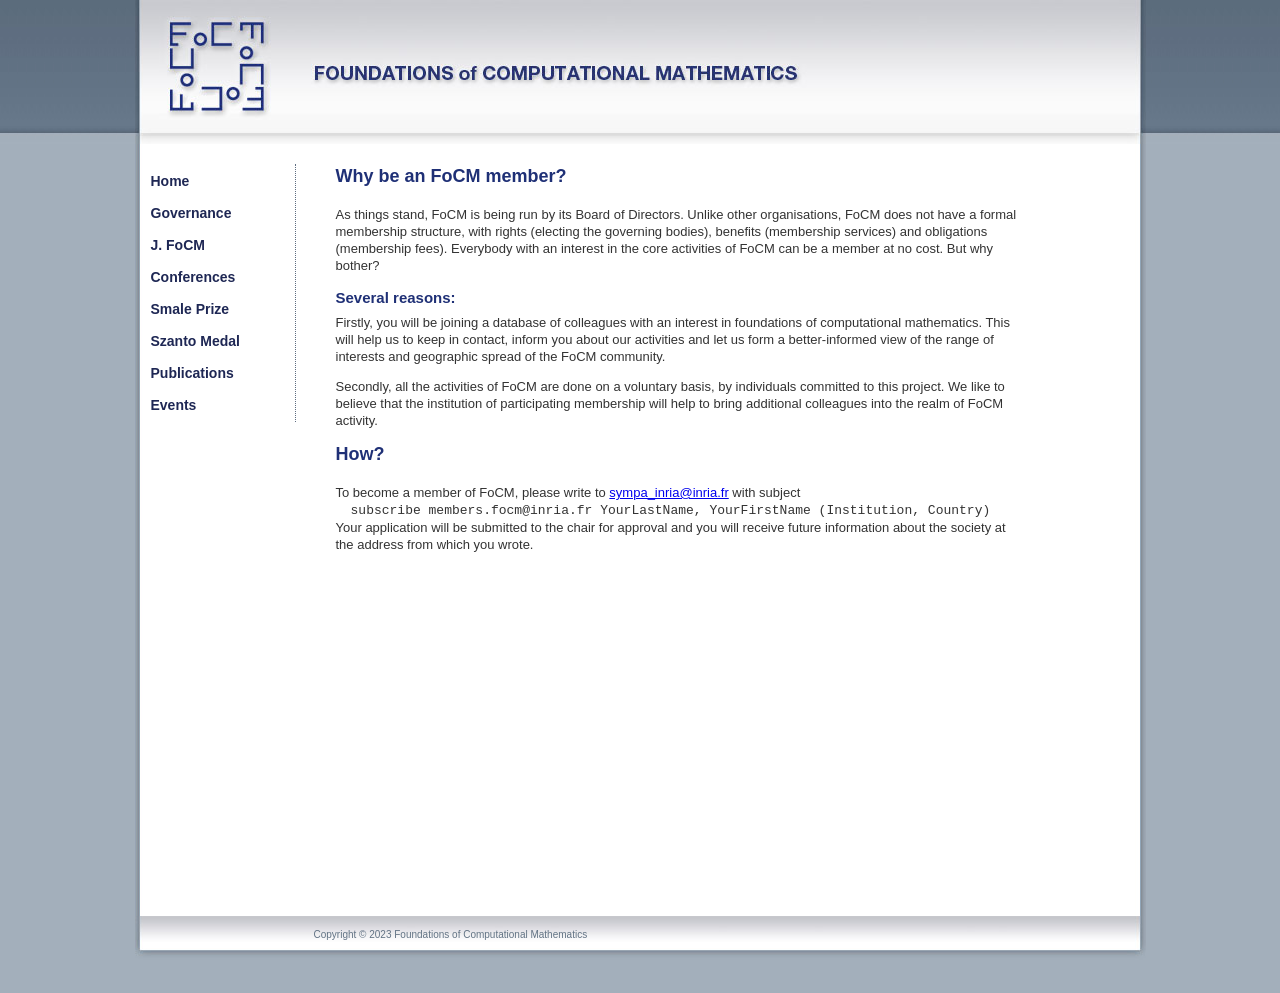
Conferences (193, 277)
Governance (191, 213)
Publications (192, 373)
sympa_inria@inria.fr (668, 492)
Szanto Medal (195, 341)
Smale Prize (190, 309)
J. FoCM (178, 245)
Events (174, 405)
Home (170, 181)
